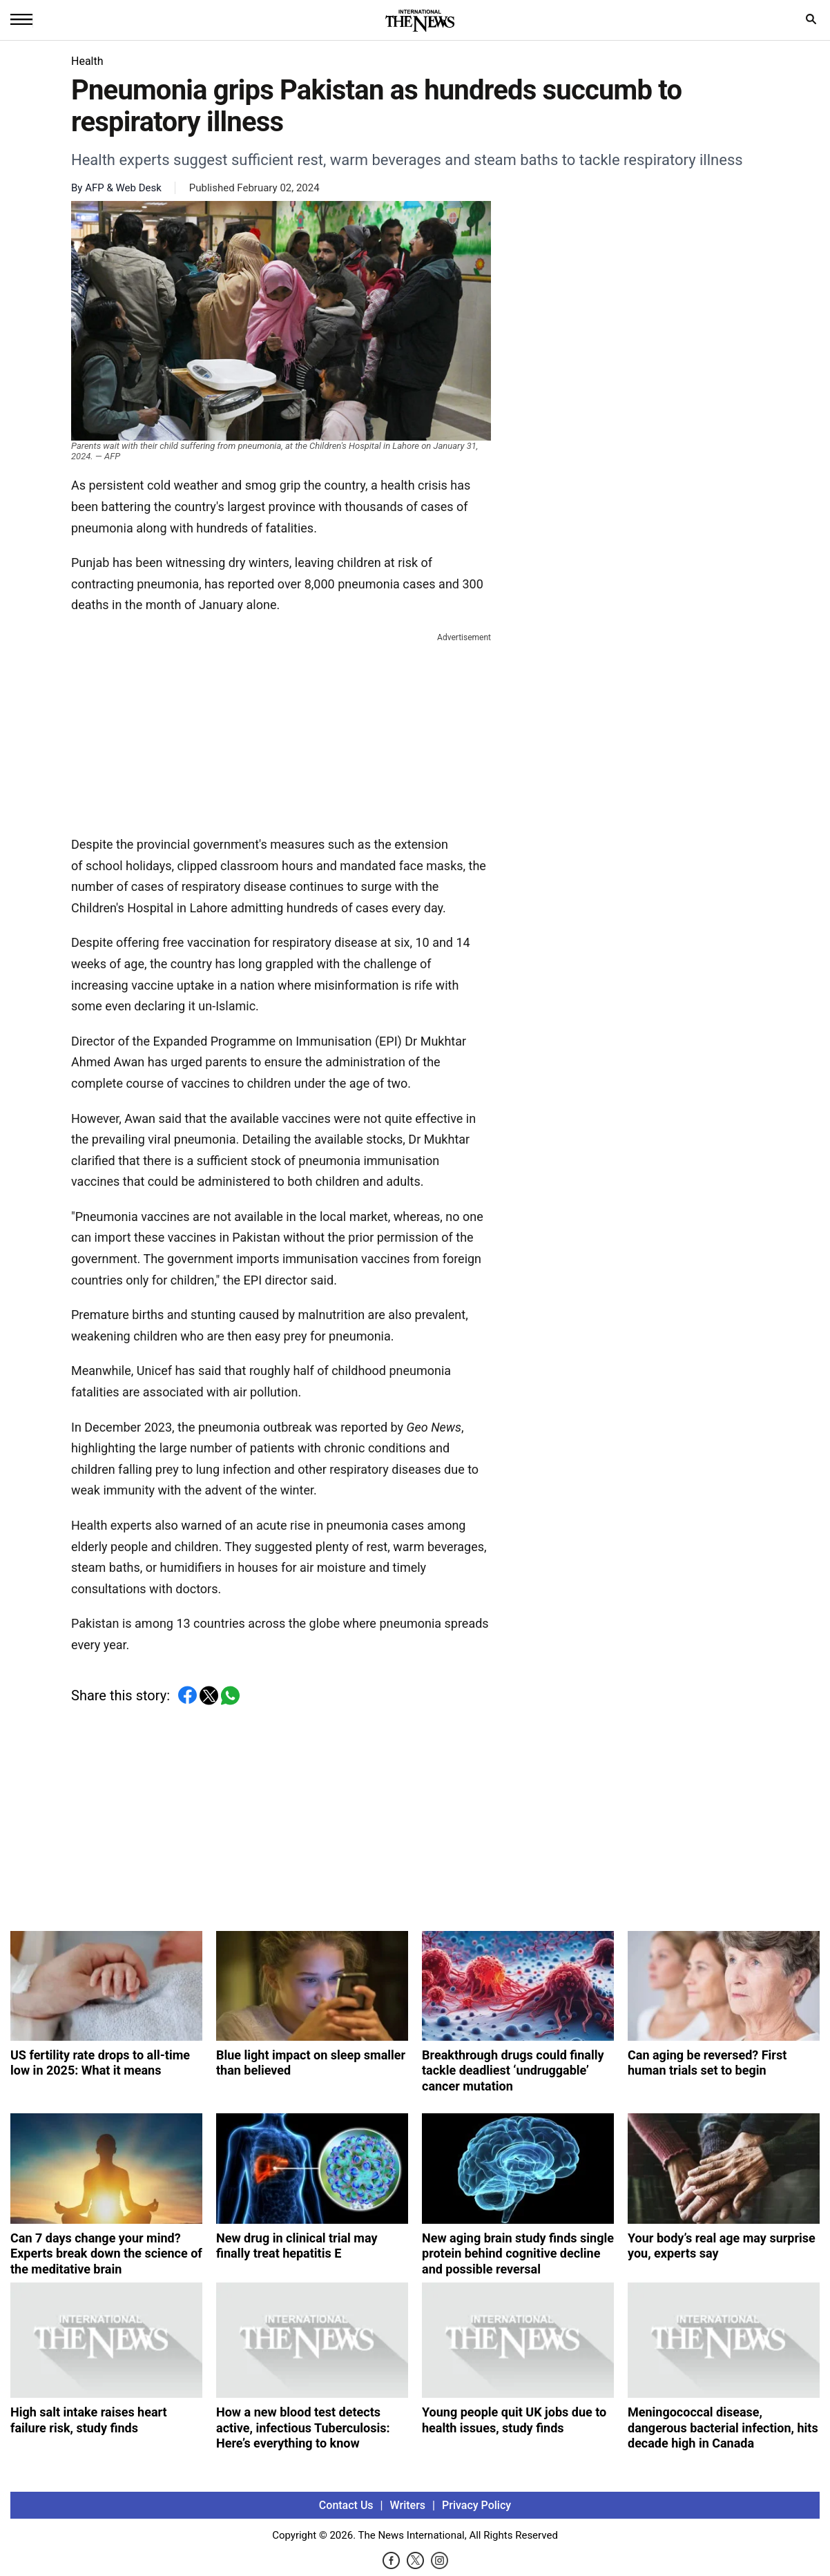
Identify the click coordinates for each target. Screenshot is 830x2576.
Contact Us (346, 2505)
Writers (407, 2505)
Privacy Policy (476, 2505)
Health (87, 61)
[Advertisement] (281, 731)
